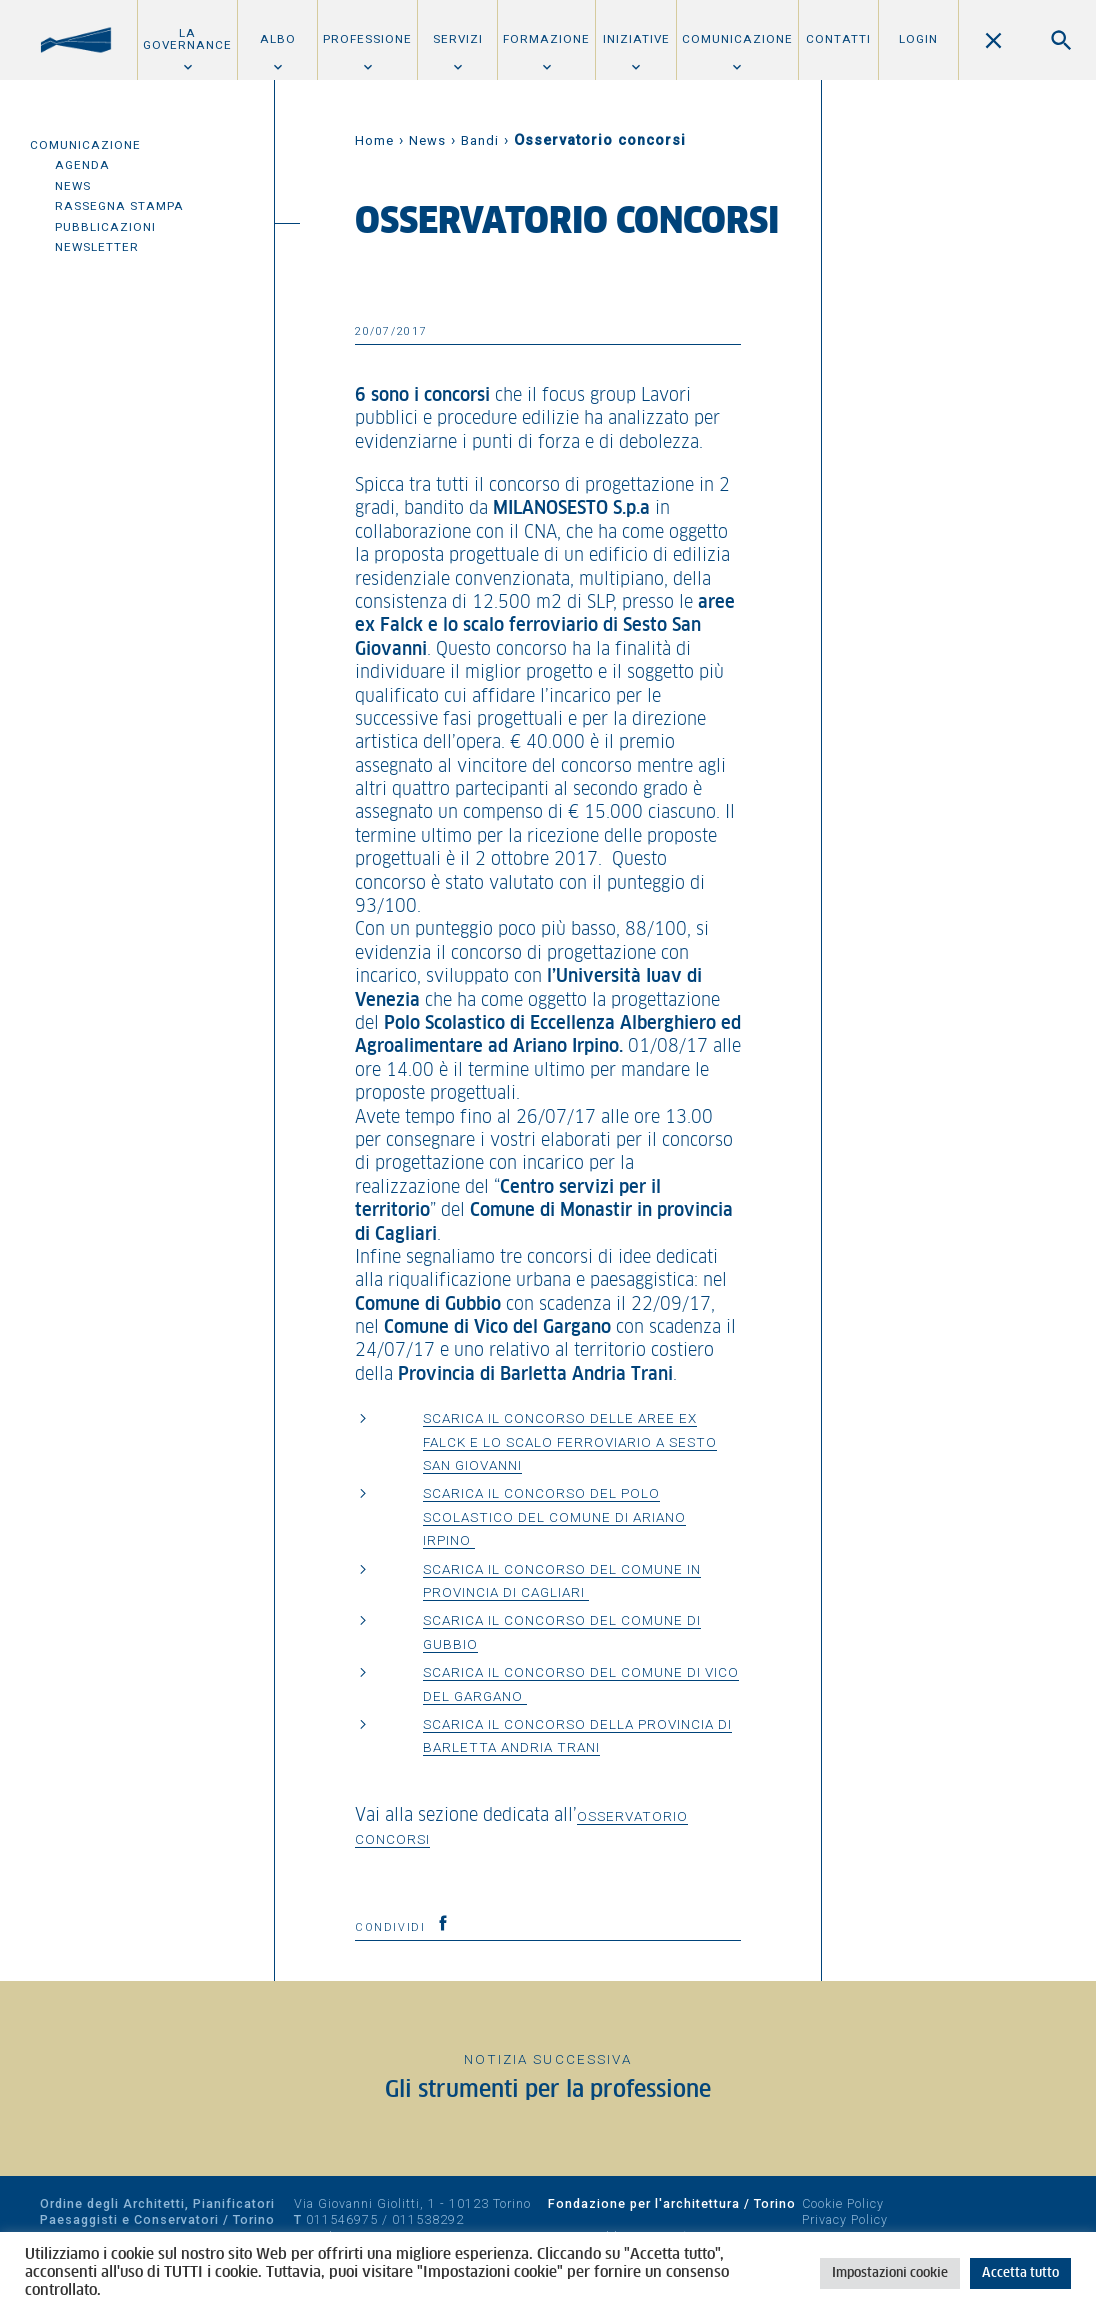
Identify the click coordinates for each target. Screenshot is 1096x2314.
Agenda (82, 165)
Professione (367, 39)
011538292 (428, 2219)
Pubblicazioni (105, 227)
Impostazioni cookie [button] (890, 2273)
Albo (278, 39)
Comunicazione (737, 39)
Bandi (480, 140)
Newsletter (97, 247)
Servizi (458, 39)
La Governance (187, 39)
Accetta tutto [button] (1020, 2273)
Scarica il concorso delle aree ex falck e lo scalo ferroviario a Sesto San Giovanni (570, 1441)
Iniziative (636, 39)
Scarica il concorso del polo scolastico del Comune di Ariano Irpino (554, 1516)
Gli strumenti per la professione (548, 2090)
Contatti (838, 39)
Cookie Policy (843, 2203)
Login (918, 39)
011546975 (342, 2219)
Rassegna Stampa (119, 206)
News (73, 186)
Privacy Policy (845, 2219)
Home (374, 140)
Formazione (546, 39)
